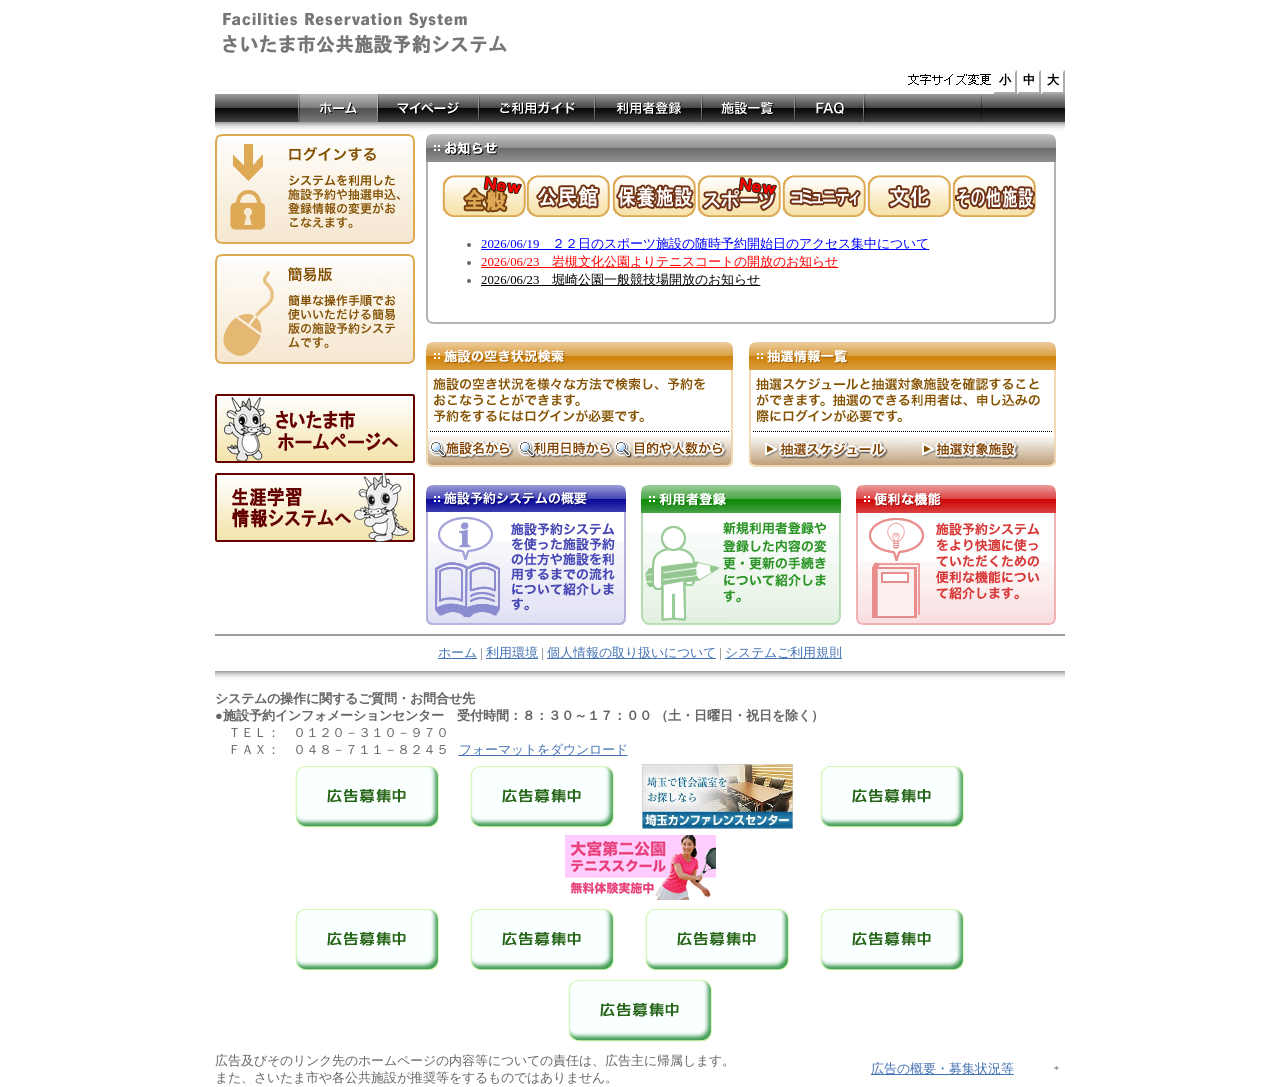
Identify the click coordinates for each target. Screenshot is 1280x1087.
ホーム (457, 653)
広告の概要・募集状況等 (942, 1069)
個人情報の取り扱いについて (631, 653)
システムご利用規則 (783, 653)
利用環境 (512, 653)
